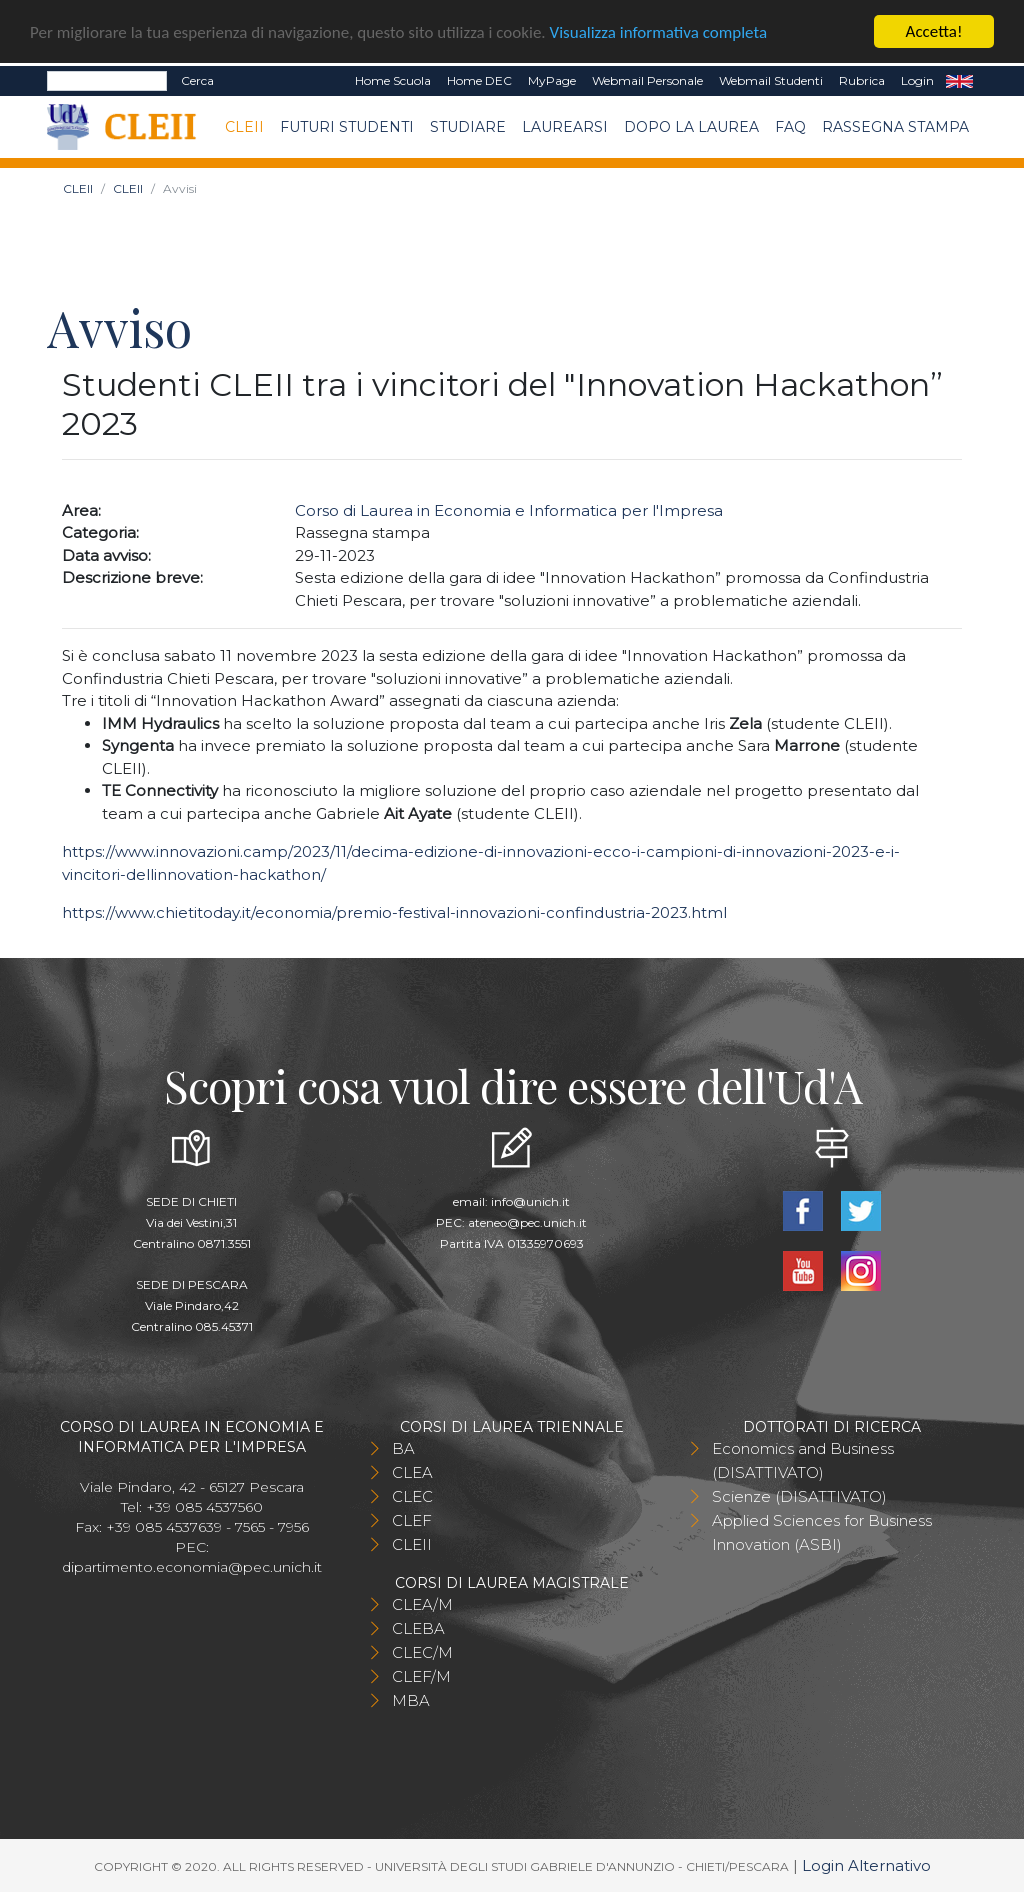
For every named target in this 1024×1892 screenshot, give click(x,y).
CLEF (412, 1520)
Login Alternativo (866, 1865)
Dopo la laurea (691, 126)
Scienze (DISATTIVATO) (799, 1496)
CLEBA (418, 1628)
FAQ (790, 126)
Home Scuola (393, 80)
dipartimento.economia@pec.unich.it (192, 1567)
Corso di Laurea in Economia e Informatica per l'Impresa (509, 509)
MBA (411, 1700)
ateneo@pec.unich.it (527, 1222)
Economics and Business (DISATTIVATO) (803, 1460)
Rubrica (862, 80)
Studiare (468, 126)
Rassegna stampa (895, 126)
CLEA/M (422, 1604)
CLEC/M (422, 1652)
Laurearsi (565, 126)
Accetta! (934, 31)
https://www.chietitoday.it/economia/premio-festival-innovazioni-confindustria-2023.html (394, 912)
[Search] (107, 81)
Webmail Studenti (771, 80)
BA (403, 1448)
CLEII (244, 126)
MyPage (552, 80)
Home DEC (479, 80)
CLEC (412, 1496)
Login (917, 80)
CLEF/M (421, 1676)
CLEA (412, 1472)
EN (959, 81)
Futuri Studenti (347, 126)
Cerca (197, 80)
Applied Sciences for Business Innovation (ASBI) (822, 1532)
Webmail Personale (647, 80)
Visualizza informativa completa (659, 31)
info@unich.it (530, 1201)
